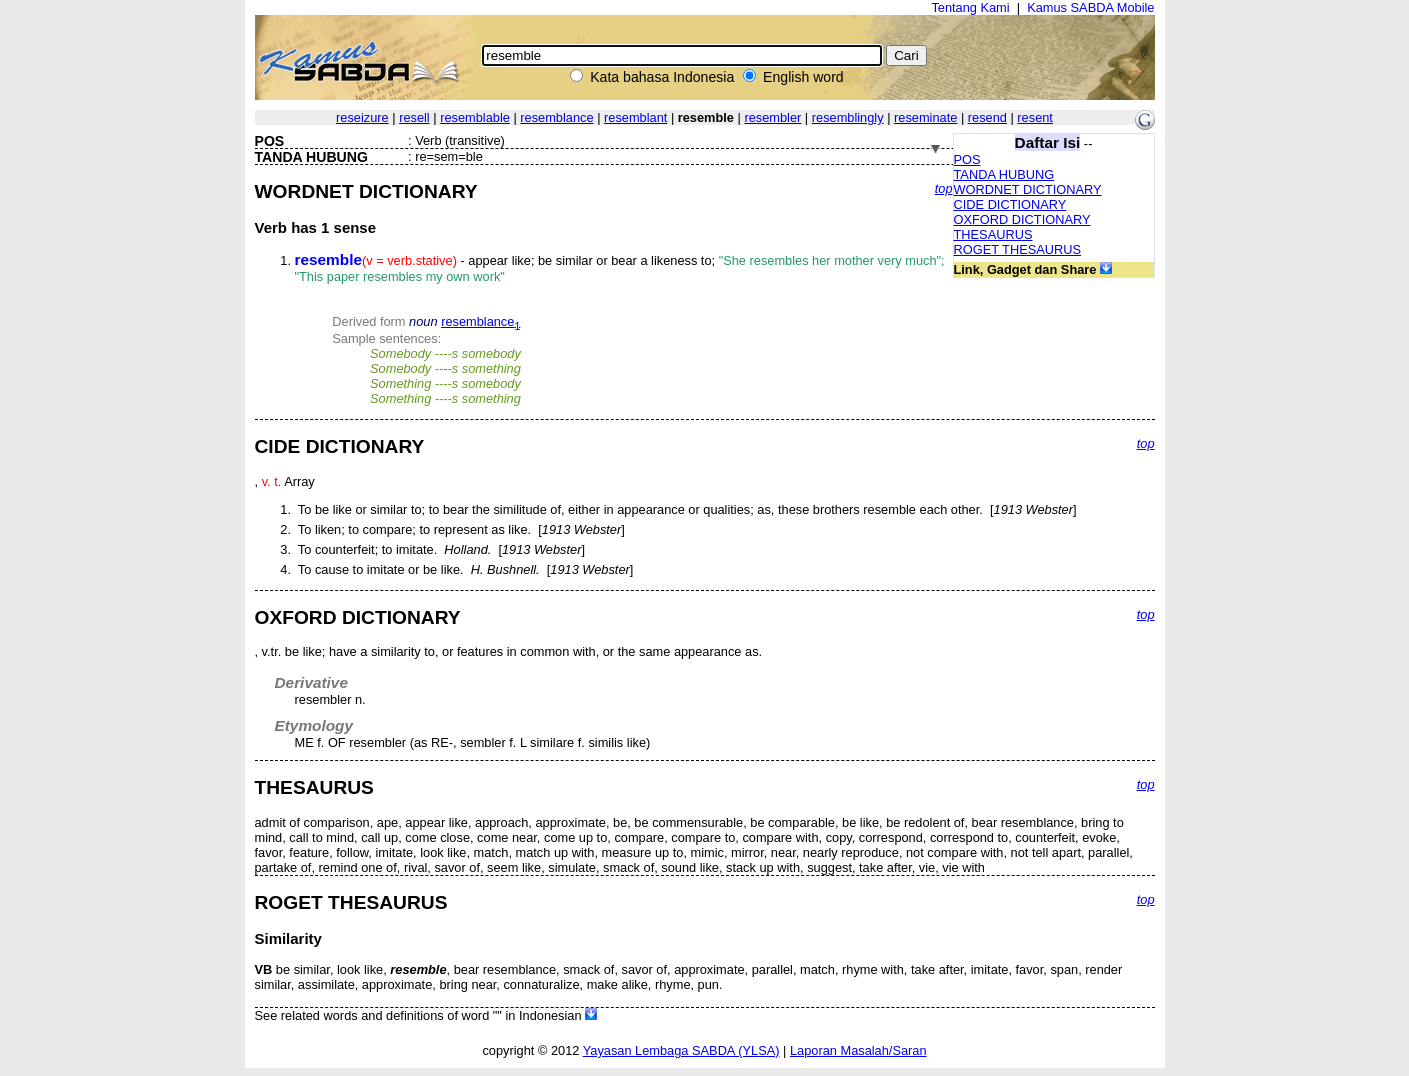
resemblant (635, 117)
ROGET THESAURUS (1018, 249)
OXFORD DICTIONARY (1022, 219)
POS (967, 159)
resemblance (556, 117)
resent (1035, 117)
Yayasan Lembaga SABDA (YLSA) (681, 1050)
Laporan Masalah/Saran (858, 1050)
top (944, 188)
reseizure (362, 117)
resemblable (475, 117)
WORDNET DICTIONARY (1028, 189)
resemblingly (848, 117)
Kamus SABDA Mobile (1090, 7)
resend (987, 117)
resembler (772, 117)
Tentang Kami (970, 7)
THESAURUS (993, 234)
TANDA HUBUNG (1004, 174)
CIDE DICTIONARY (1010, 204)
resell (414, 117)
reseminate (925, 117)
